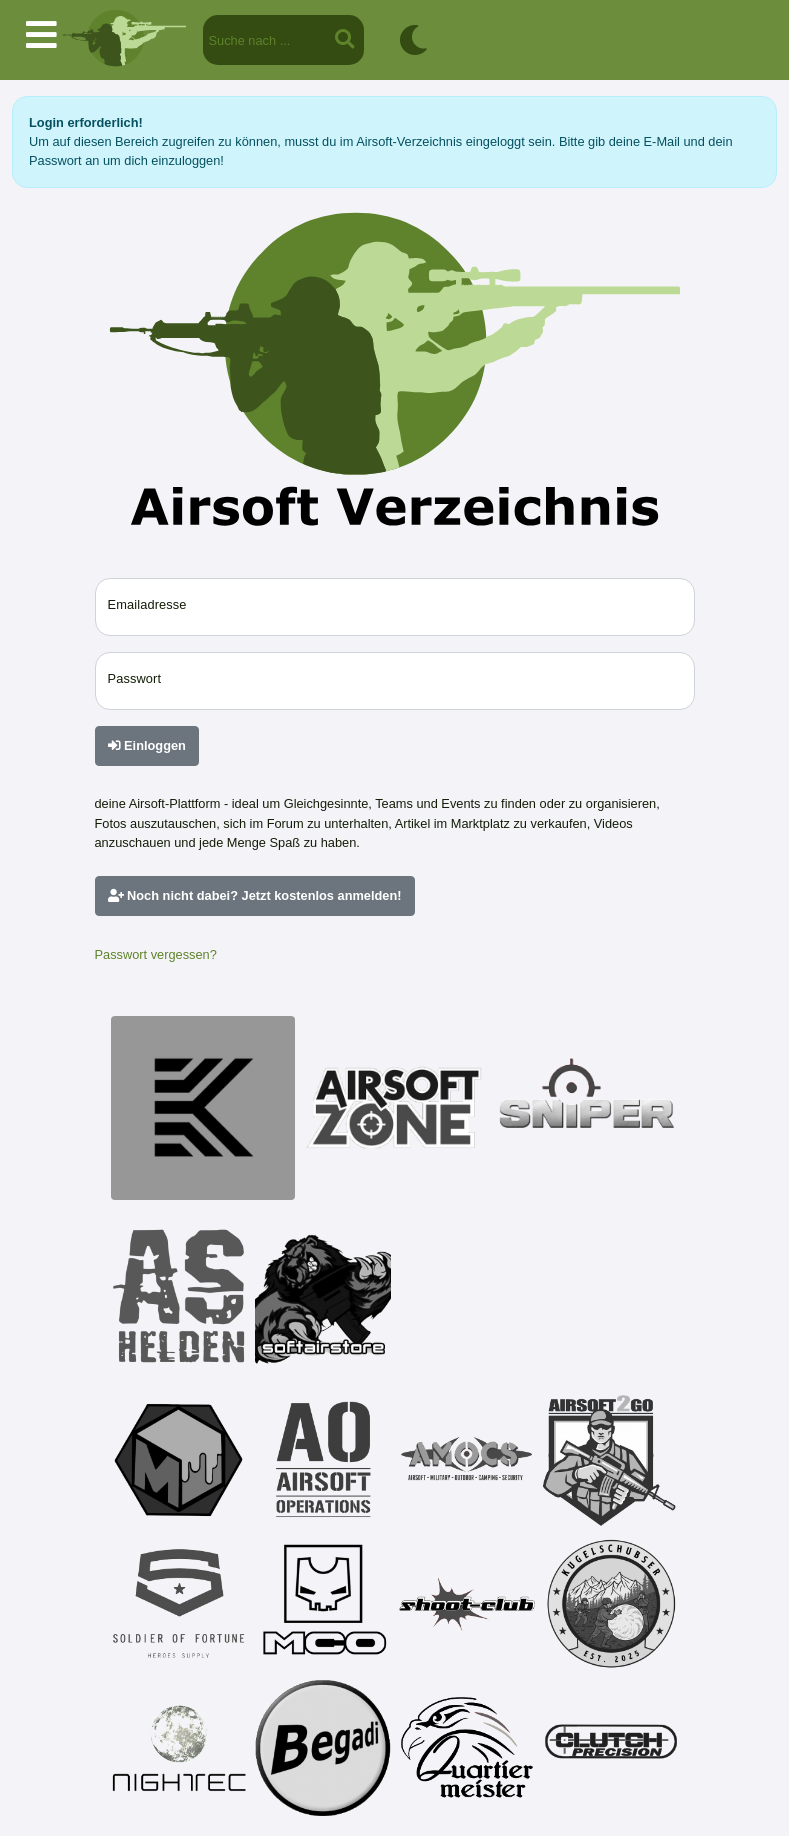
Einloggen (147, 745)
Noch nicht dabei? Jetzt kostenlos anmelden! (255, 895)
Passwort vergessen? (156, 954)
